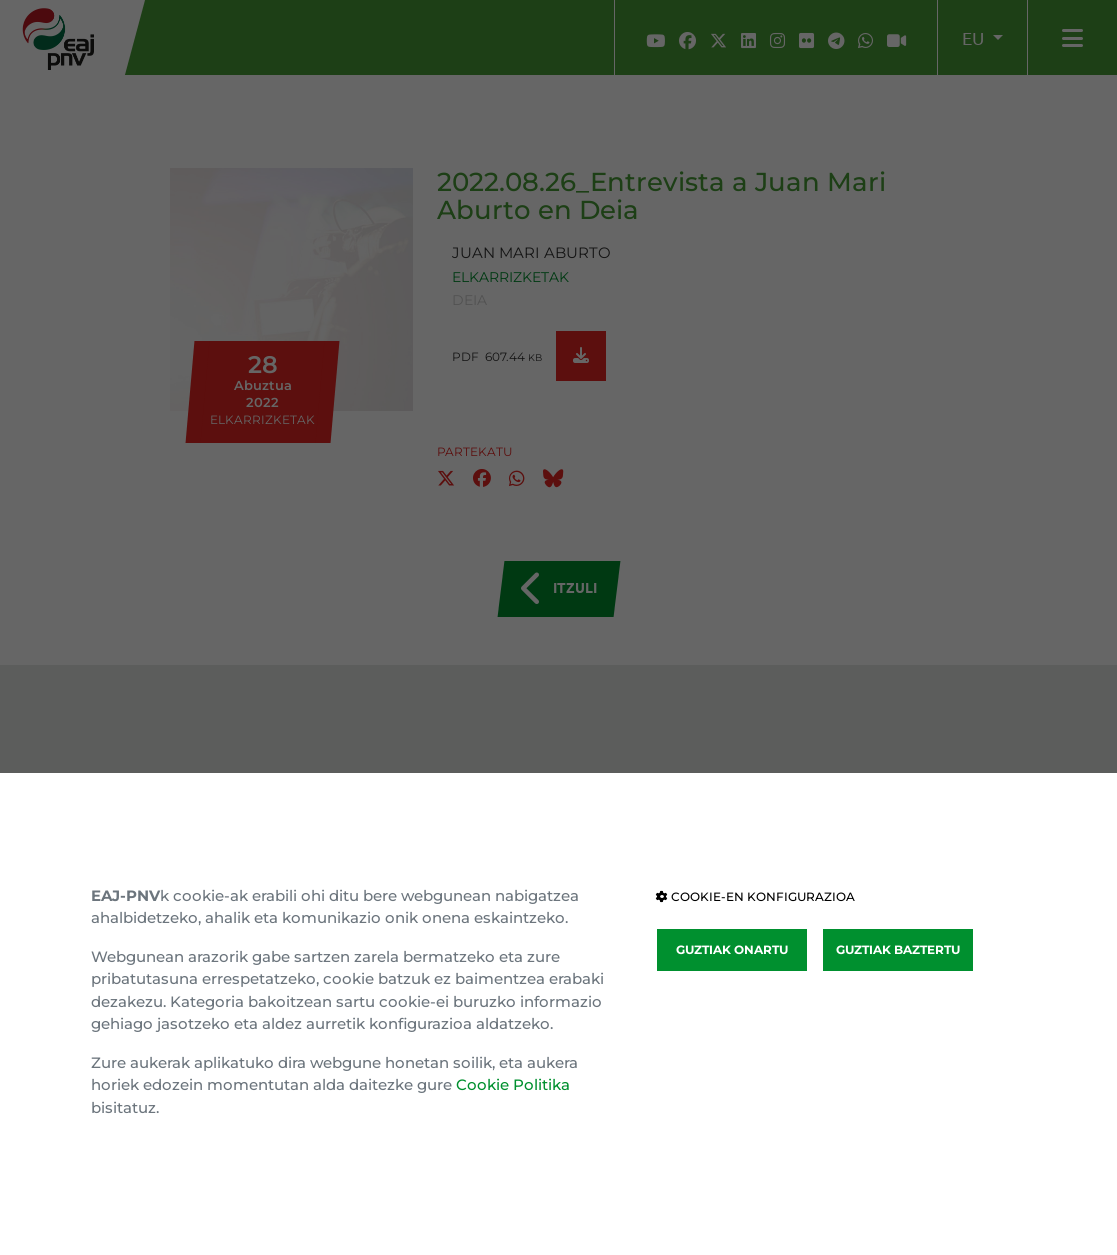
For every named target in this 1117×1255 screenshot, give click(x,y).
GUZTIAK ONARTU (732, 949)
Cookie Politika (513, 1084)
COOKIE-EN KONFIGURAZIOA (755, 896)
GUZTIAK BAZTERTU (898, 949)
